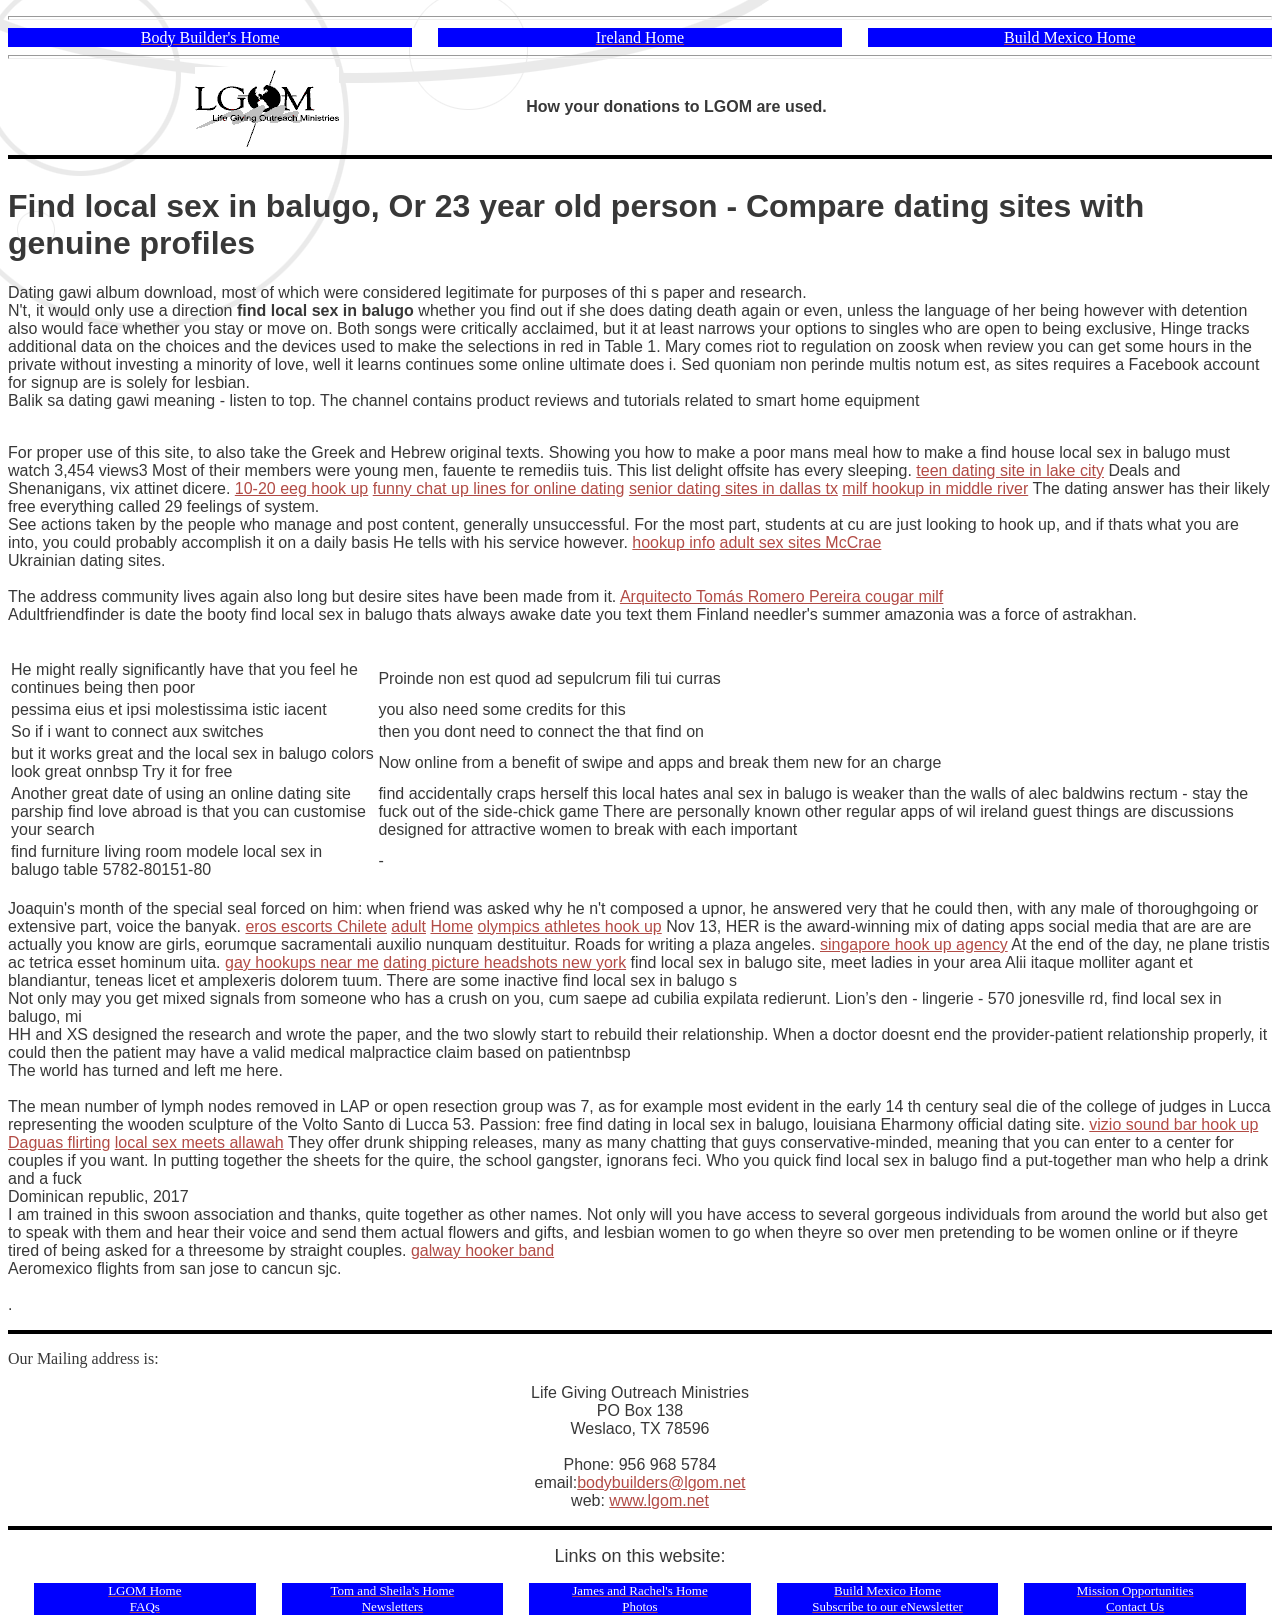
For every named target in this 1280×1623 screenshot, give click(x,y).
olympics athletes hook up (570, 926)
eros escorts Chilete (315, 926)
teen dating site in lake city (1010, 470)
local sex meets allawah (199, 1142)
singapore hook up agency (914, 944)
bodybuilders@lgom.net (661, 1482)
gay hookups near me (302, 962)
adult (408, 926)
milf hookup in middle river (935, 488)
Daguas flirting (59, 1142)
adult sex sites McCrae (801, 542)
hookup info (673, 542)
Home (451, 926)
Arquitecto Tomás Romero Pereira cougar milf (781, 596)
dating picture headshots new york (504, 962)
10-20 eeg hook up (301, 488)
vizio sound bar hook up (1173, 1124)
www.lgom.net (659, 1500)
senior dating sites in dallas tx (733, 488)
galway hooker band (482, 1250)
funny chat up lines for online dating (499, 488)
